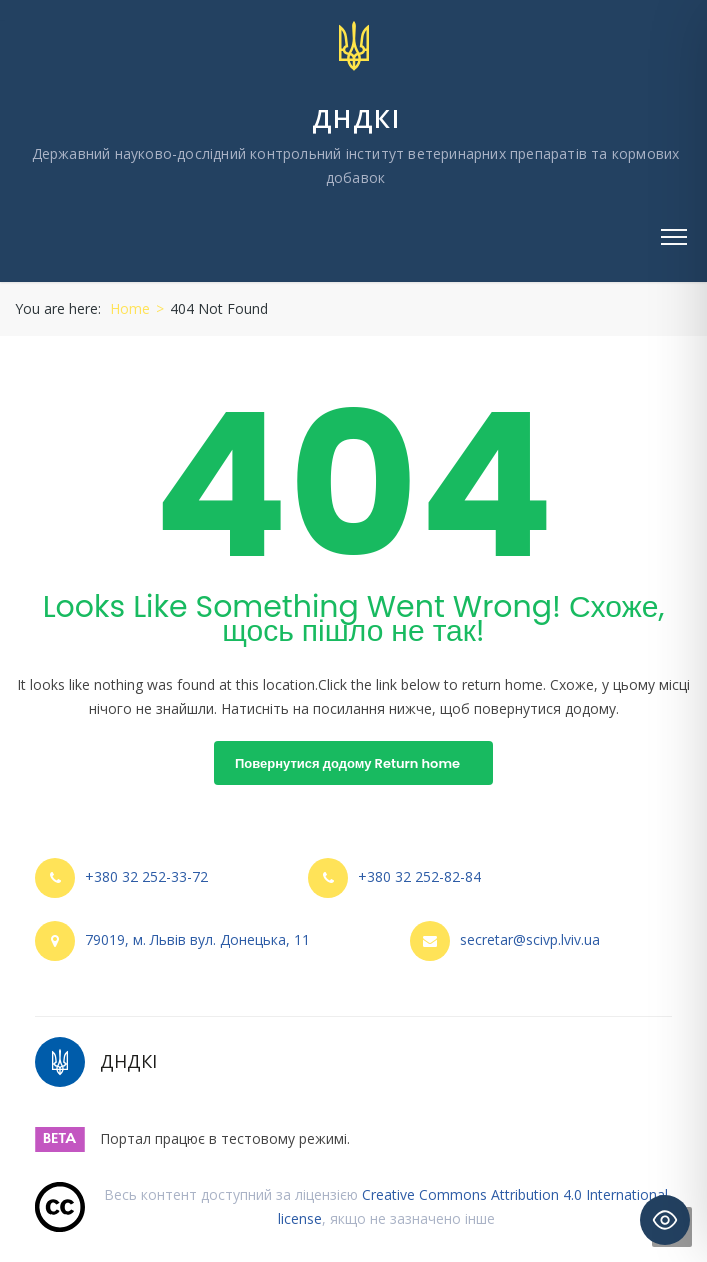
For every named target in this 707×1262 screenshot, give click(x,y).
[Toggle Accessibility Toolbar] (665, 1220)
